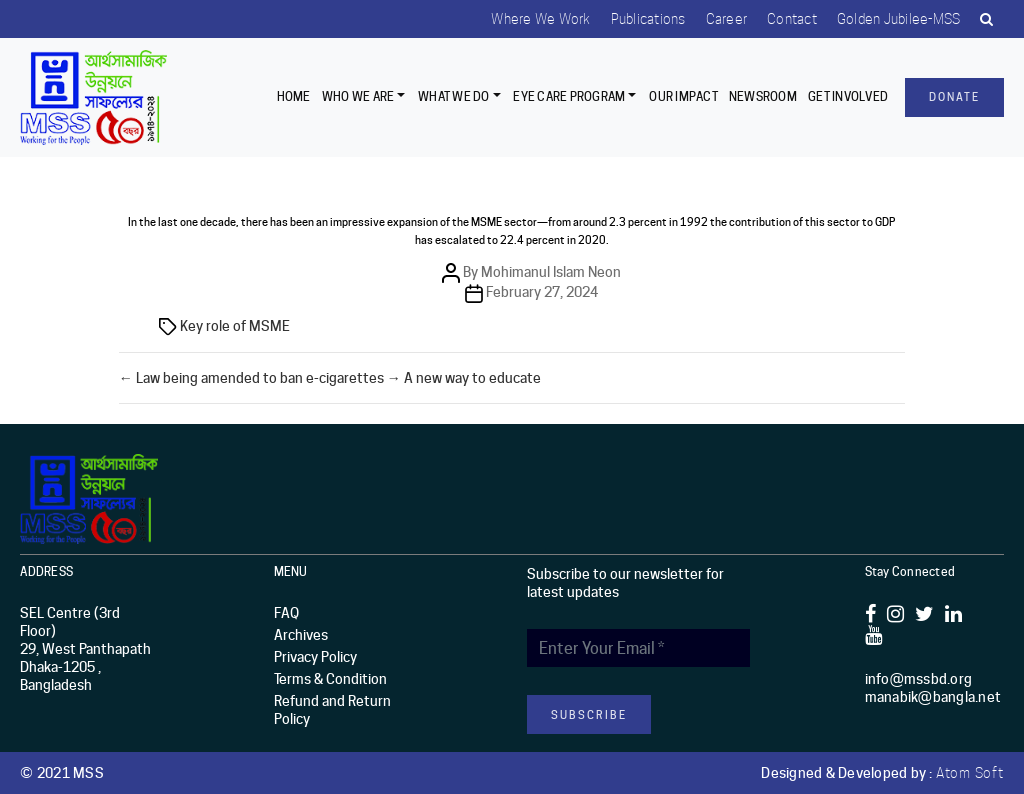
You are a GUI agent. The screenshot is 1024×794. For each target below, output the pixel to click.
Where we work (540, 19)
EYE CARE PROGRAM (569, 96)
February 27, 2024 (542, 292)
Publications (648, 19)
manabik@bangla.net (933, 697)
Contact (792, 19)
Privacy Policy (315, 657)
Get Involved (848, 96)
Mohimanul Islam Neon (551, 272)
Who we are (358, 96)
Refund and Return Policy (332, 710)
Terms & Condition (330, 679)
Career (727, 19)
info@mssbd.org (919, 679)
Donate (954, 97)
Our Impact (683, 96)
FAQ (286, 613)
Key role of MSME (235, 326)
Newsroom (763, 96)
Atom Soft (970, 773)
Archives (301, 635)
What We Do (454, 96)
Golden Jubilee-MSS (899, 19)
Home (294, 96)
